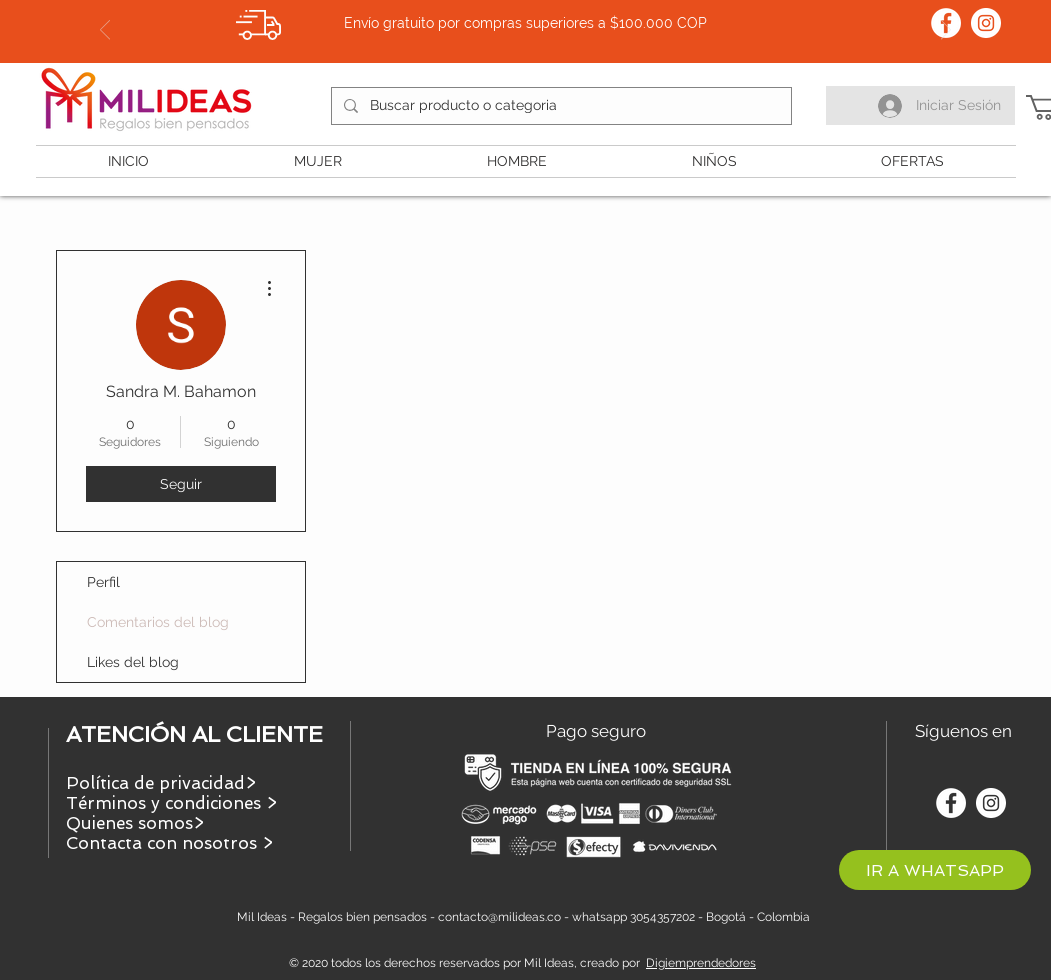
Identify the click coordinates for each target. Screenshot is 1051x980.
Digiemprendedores (701, 963)
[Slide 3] (544, 13)
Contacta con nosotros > (169, 843)
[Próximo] (946, 31)
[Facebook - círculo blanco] (951, 803)
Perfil (103, 582)
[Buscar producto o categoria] (559, 106)
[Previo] (105, 31)
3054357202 (662, 917)
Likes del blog (133, 662)
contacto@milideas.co (499, 917)
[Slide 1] (508, 13)
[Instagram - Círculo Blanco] (986, 23)
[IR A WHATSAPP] (935, 870)
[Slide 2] (526, 13)
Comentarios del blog (158, 622)
